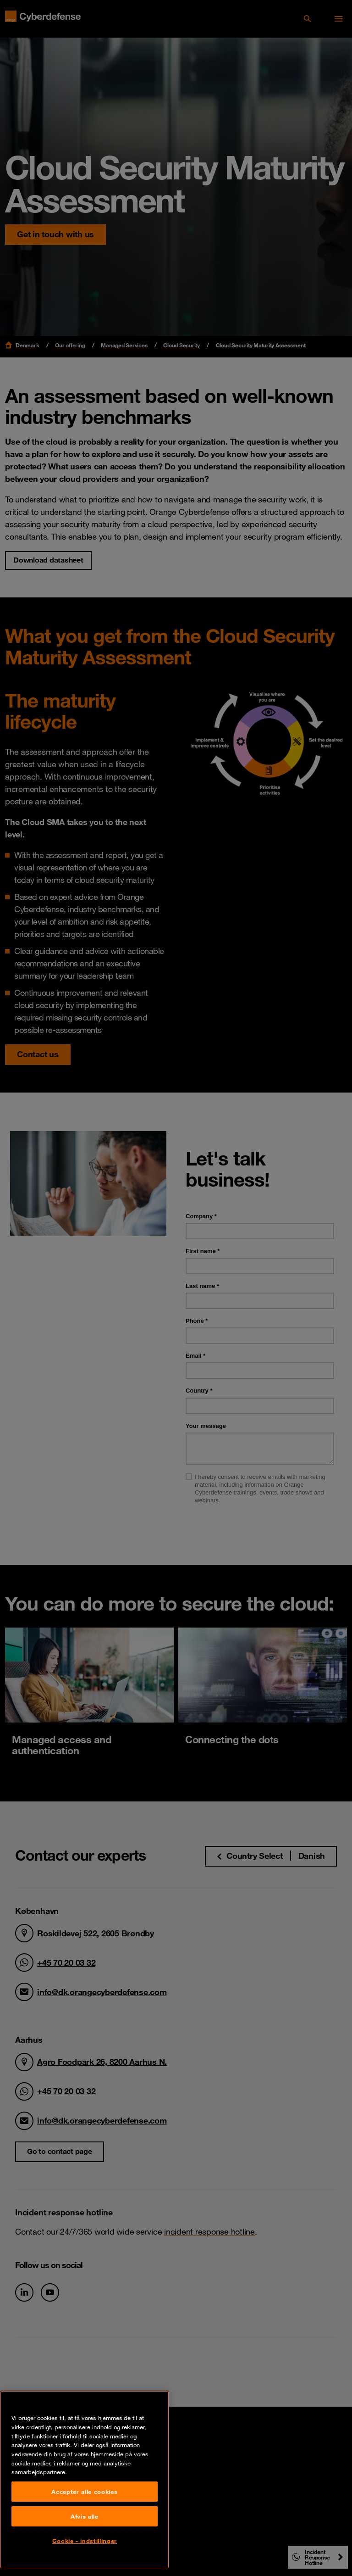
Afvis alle (85, 2516)
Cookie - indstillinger (84, 2541)
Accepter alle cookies (84, 2492)
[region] (84, 2480)
